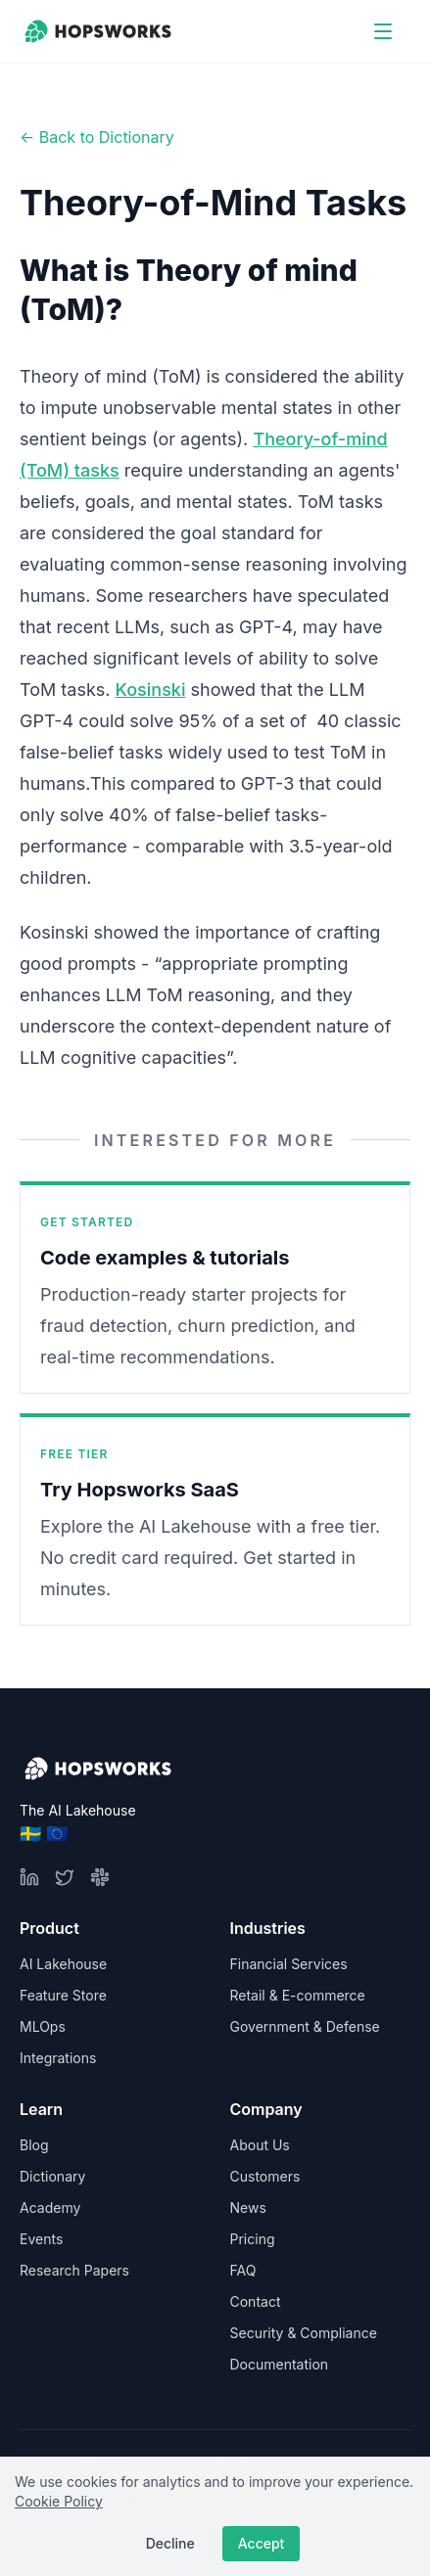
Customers (265, 2176)
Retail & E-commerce (297, 1995)
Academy (50, 2207)
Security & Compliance (303, 2332)
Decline (170, 2543)
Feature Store (63, 1995)
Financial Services (289, 1963)
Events (41, 2239)
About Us (260, 2145)
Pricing (252, 2239)
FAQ (243, 2270)
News (248, 2207)
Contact (255, 2301)
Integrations (58, 2057)
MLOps (43, 2026)
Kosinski (151, 689)
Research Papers (74, 2270)
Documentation (279, 2364)
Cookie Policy (59, 2501)
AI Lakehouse (63, 1963)
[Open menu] (383, 31)
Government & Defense (305, 2026)
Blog (34, 2145)
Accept (261, 2543)
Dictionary (52, 2176)
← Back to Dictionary (97, 137)
